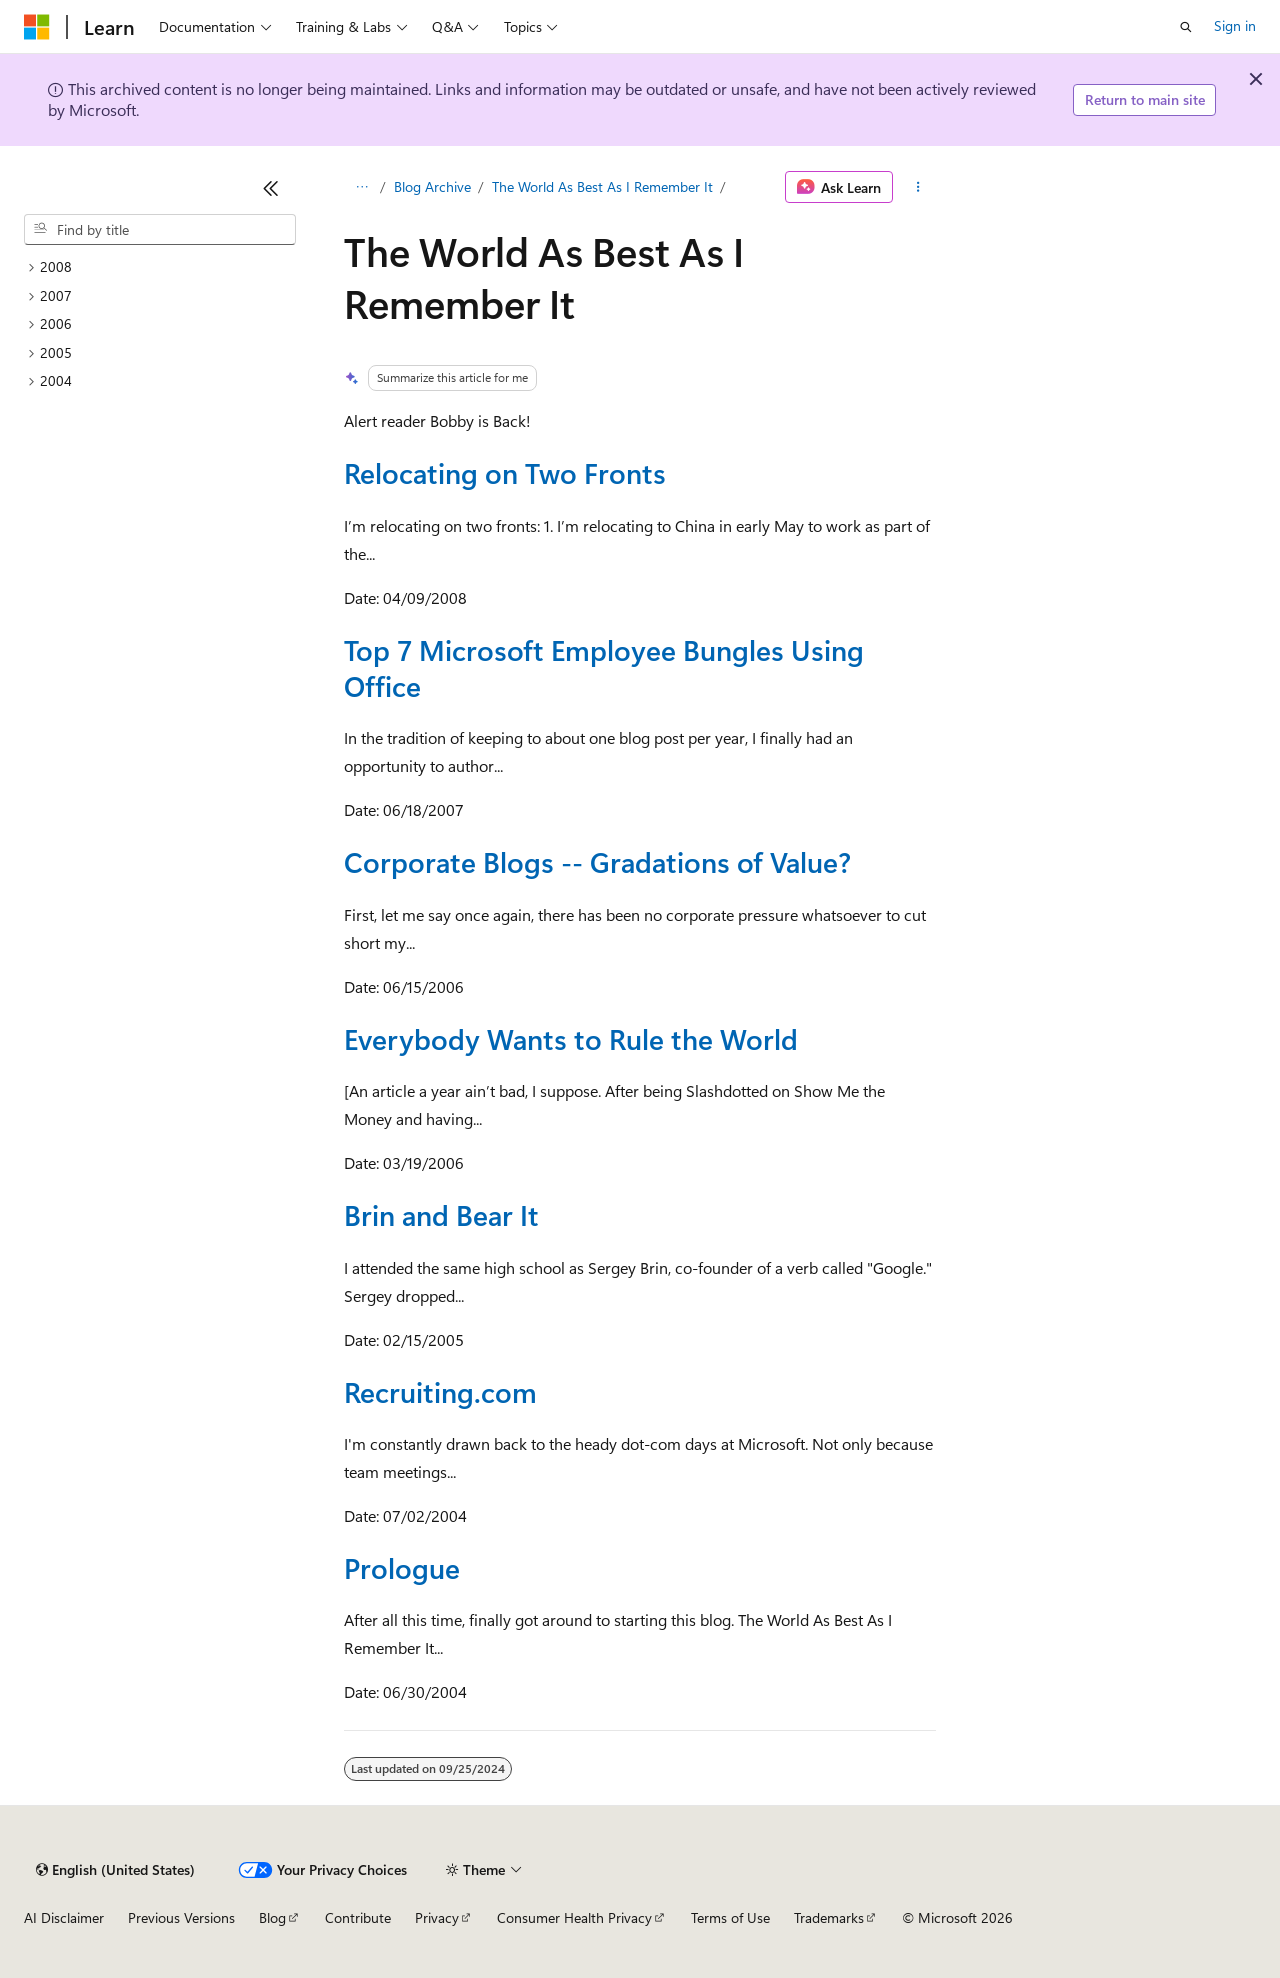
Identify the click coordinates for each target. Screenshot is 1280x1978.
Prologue (402, 1567)
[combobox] (160, 230)
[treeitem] (160, 267)
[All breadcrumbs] (361, 187)
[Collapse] (271, 188)
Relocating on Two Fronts (505, 472)
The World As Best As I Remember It (602, 186)
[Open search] (1186, 27)
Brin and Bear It (441, 1214)
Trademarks (829, 1917)
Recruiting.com (440, 1391)
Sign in (1235, 25)
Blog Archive (432, 186)
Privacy (437, 1917)
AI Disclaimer (64, 1917)
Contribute (358, 1917)
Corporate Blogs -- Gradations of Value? (597, 861)
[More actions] (918, 187)
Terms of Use (730, 1917)
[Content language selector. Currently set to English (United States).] (115, 1870)
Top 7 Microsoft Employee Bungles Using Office (604, 667)
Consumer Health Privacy (574, 1917)
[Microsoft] (37, 27)
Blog (272, 1917)
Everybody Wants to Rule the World (571, 1038)
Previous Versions (181, 1917)
